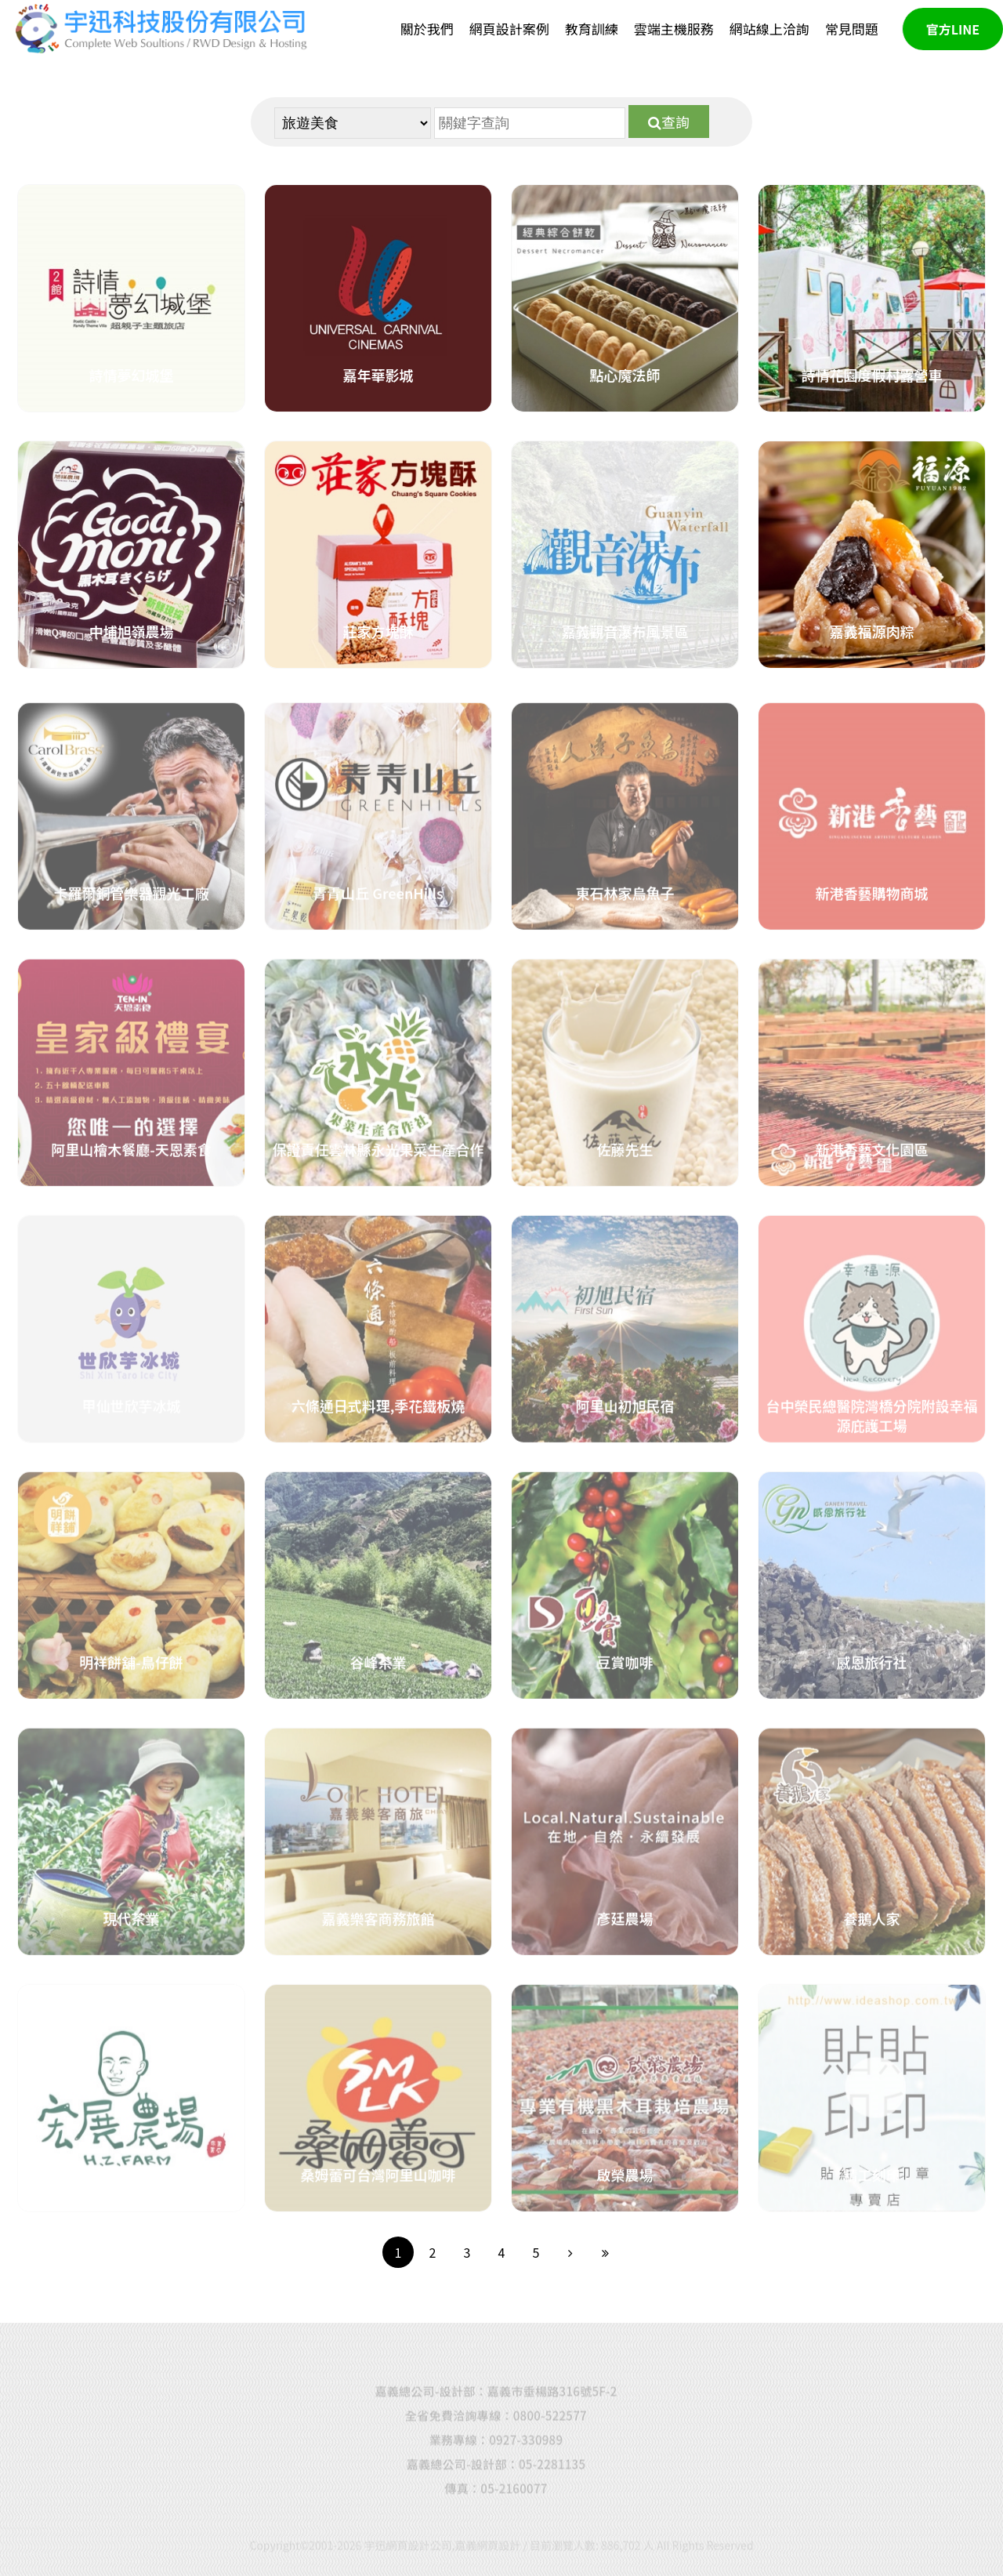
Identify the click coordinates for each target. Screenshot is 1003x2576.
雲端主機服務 (674, 28)
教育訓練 (591, 28)
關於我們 (427, 28)
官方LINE (952, 29)
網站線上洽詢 (769, 28)
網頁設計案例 (509, 28)
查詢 (669, 121)
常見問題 (851, 28)
